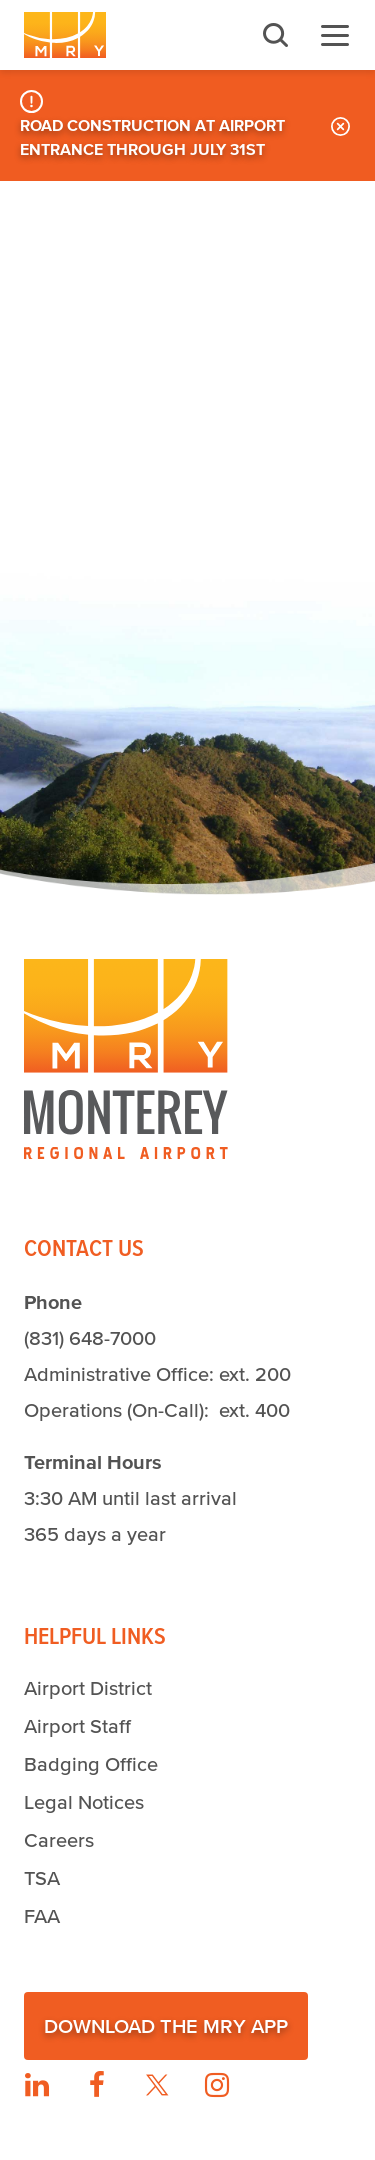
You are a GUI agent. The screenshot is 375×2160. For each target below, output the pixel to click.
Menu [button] (335, 35)
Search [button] (275, 35)
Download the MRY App (166, 2026)
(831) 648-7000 (90, 1338)
